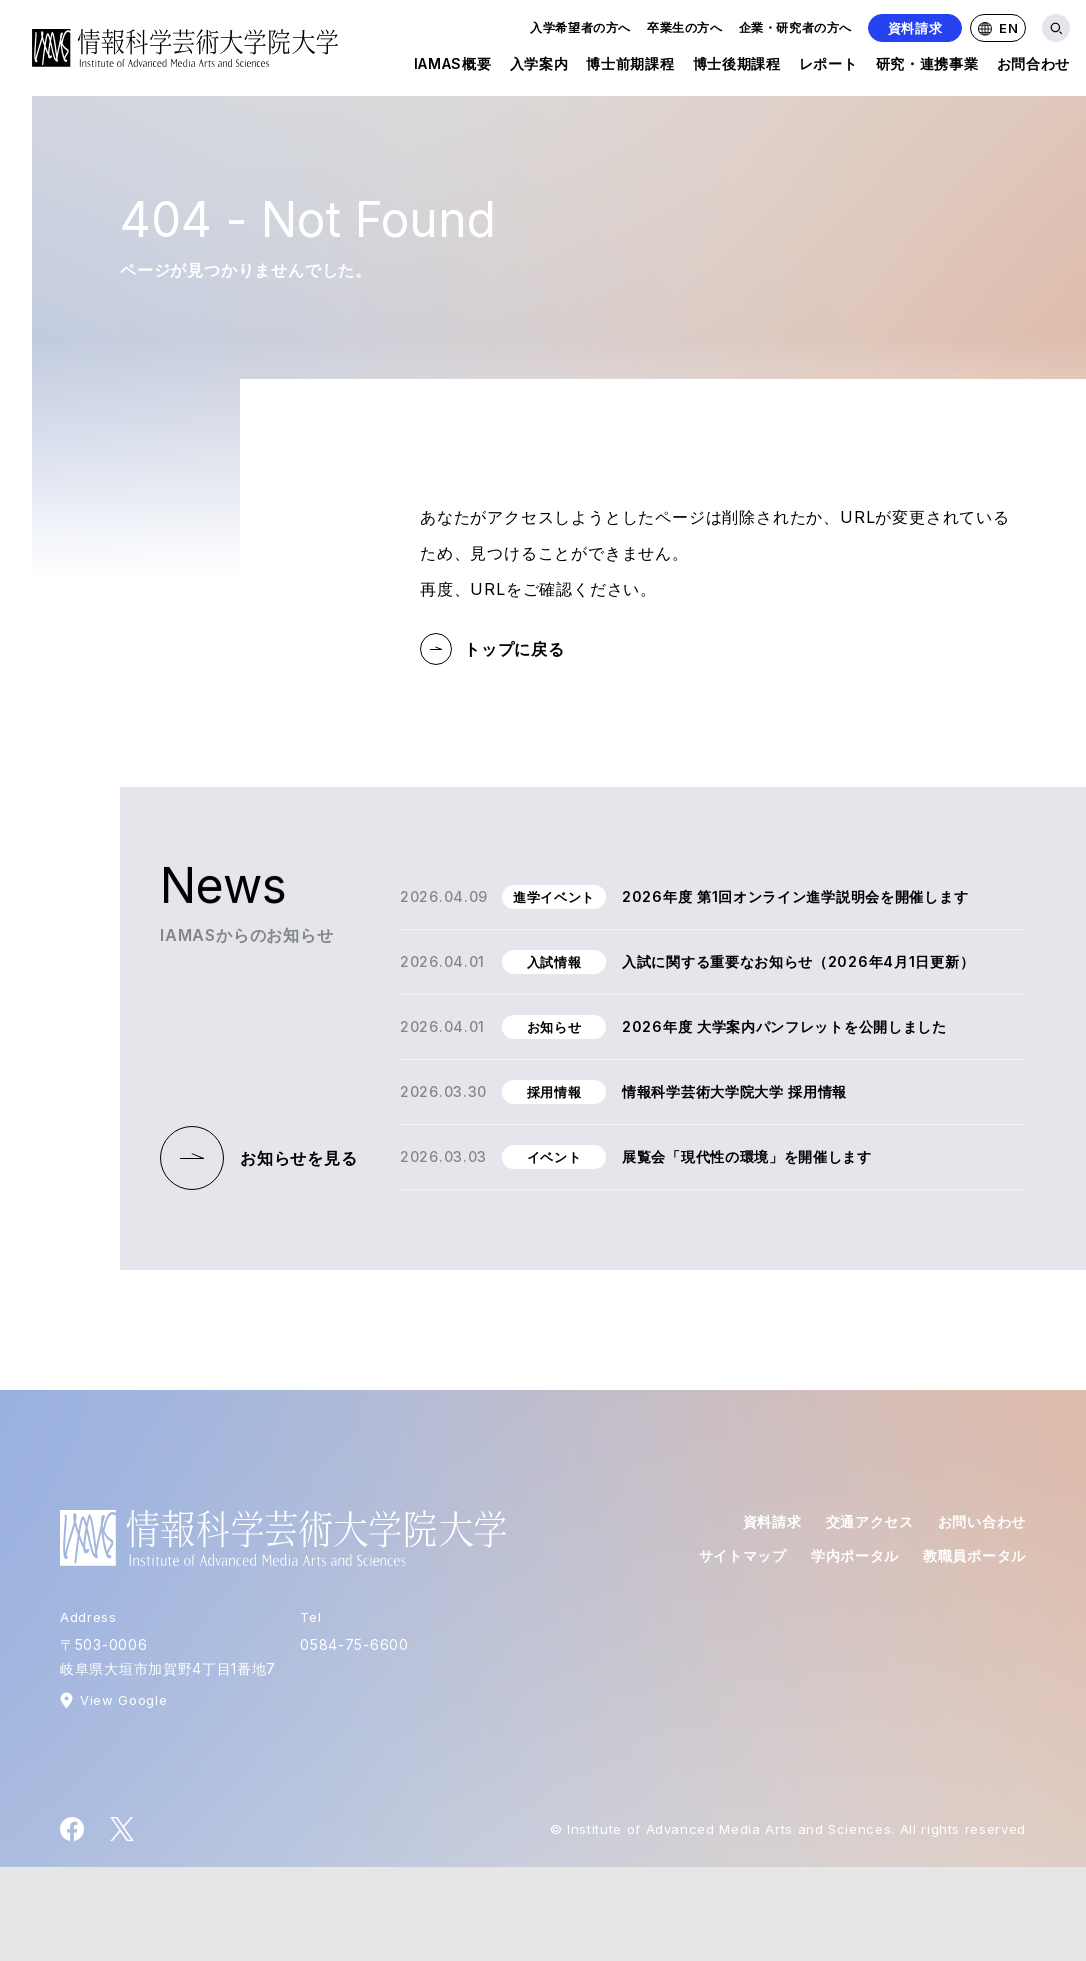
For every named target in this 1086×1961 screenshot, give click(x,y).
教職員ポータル (974, 1555)
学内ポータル (855, 1555)
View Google (123, 1700)
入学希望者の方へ (580, 27)
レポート (828, 67)
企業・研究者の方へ (795, 27)
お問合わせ (1034, 67)
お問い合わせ (982, 1521)
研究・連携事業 (927, 67)
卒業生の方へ (685, 27)
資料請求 (915, 28)
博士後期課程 (737, 67)
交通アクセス (870, 1521)
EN (998, 28)
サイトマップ (743, 1555)
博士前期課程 (630, 67)
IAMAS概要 (453, 67)
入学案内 (539, 67)
